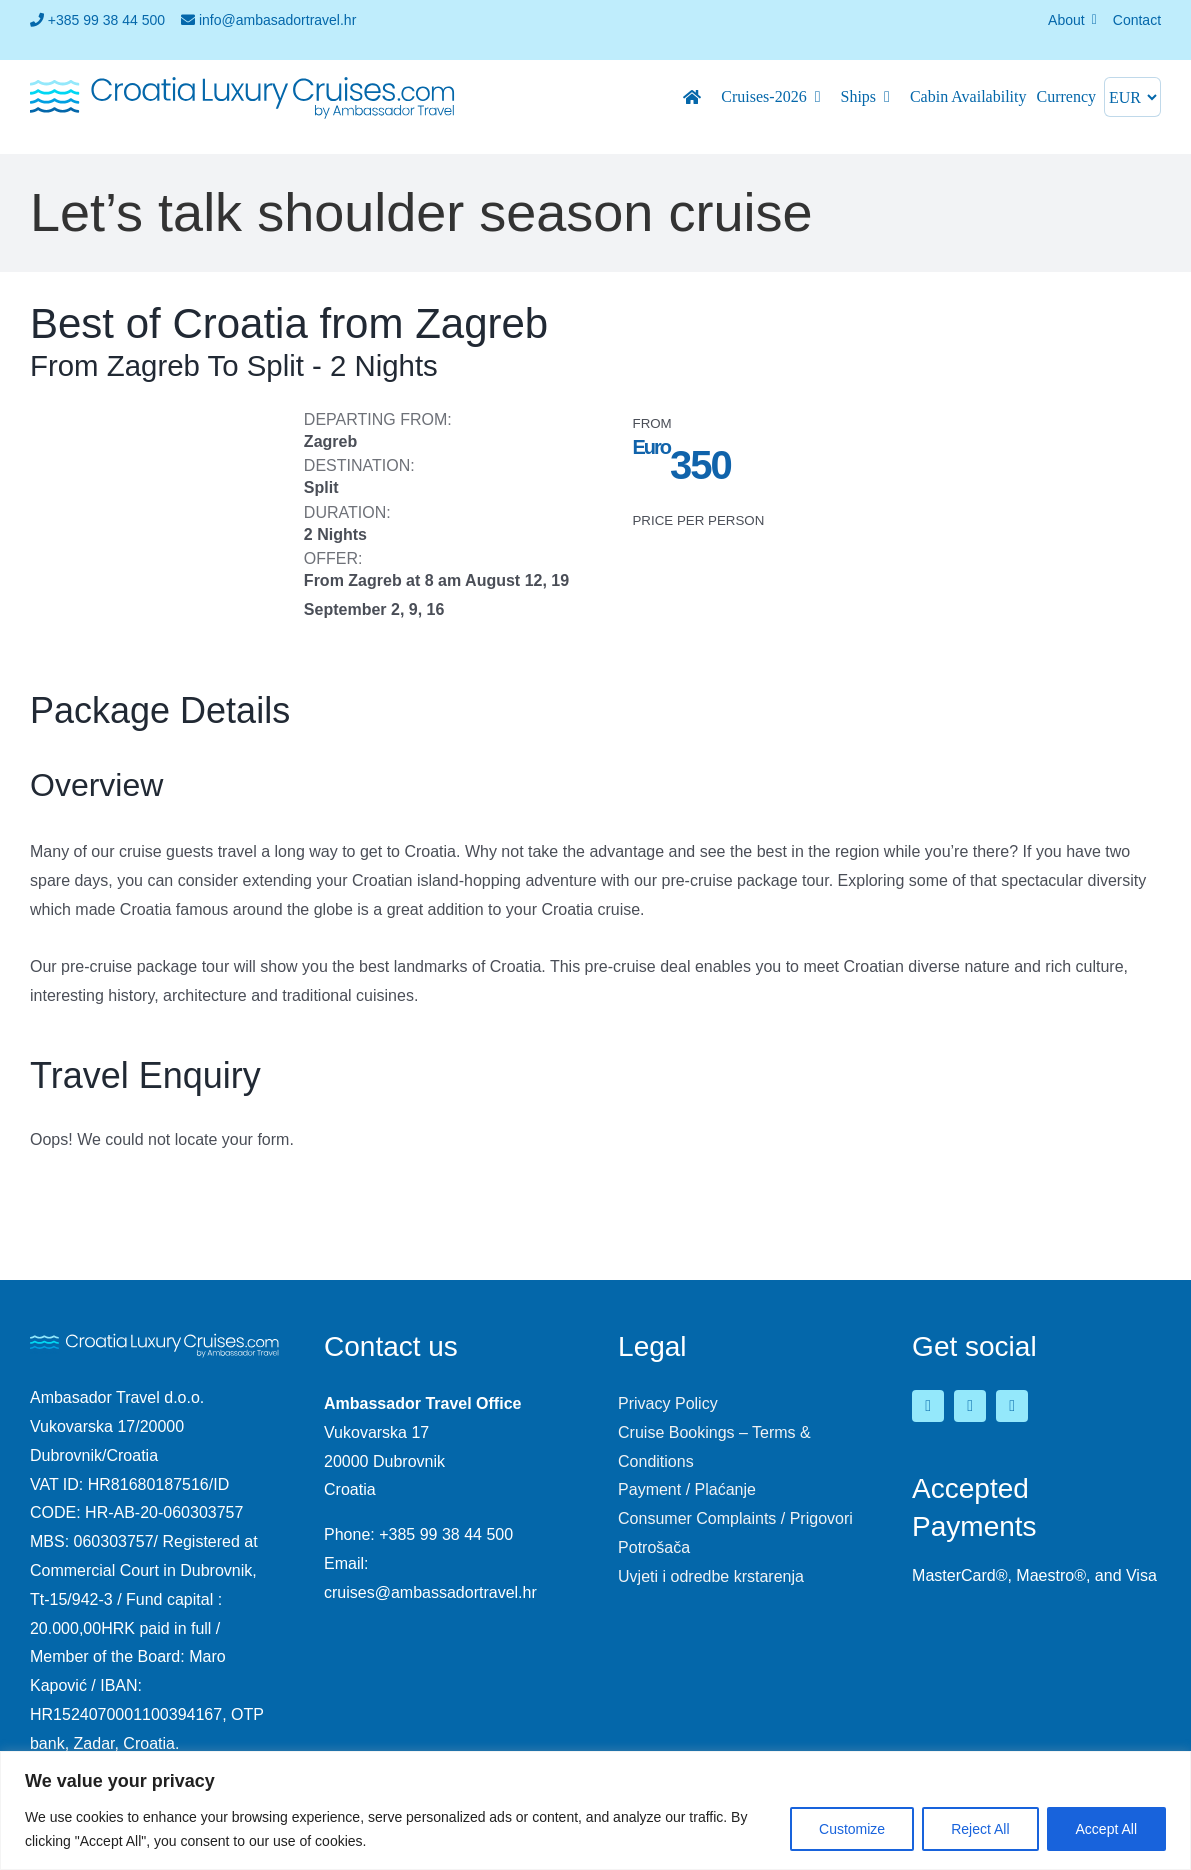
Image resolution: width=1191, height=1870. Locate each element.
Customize (852, 1829)
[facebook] (928, 1406)
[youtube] (970, 1406)
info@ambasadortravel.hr (268, 20)
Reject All (980, 1829)
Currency (1066, 96)
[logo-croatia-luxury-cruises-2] (242, 81)
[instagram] (1012, 1406)
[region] (595, 1810)
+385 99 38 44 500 (97, 20)
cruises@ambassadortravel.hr (430, 1592)
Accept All (1106, 1829)
